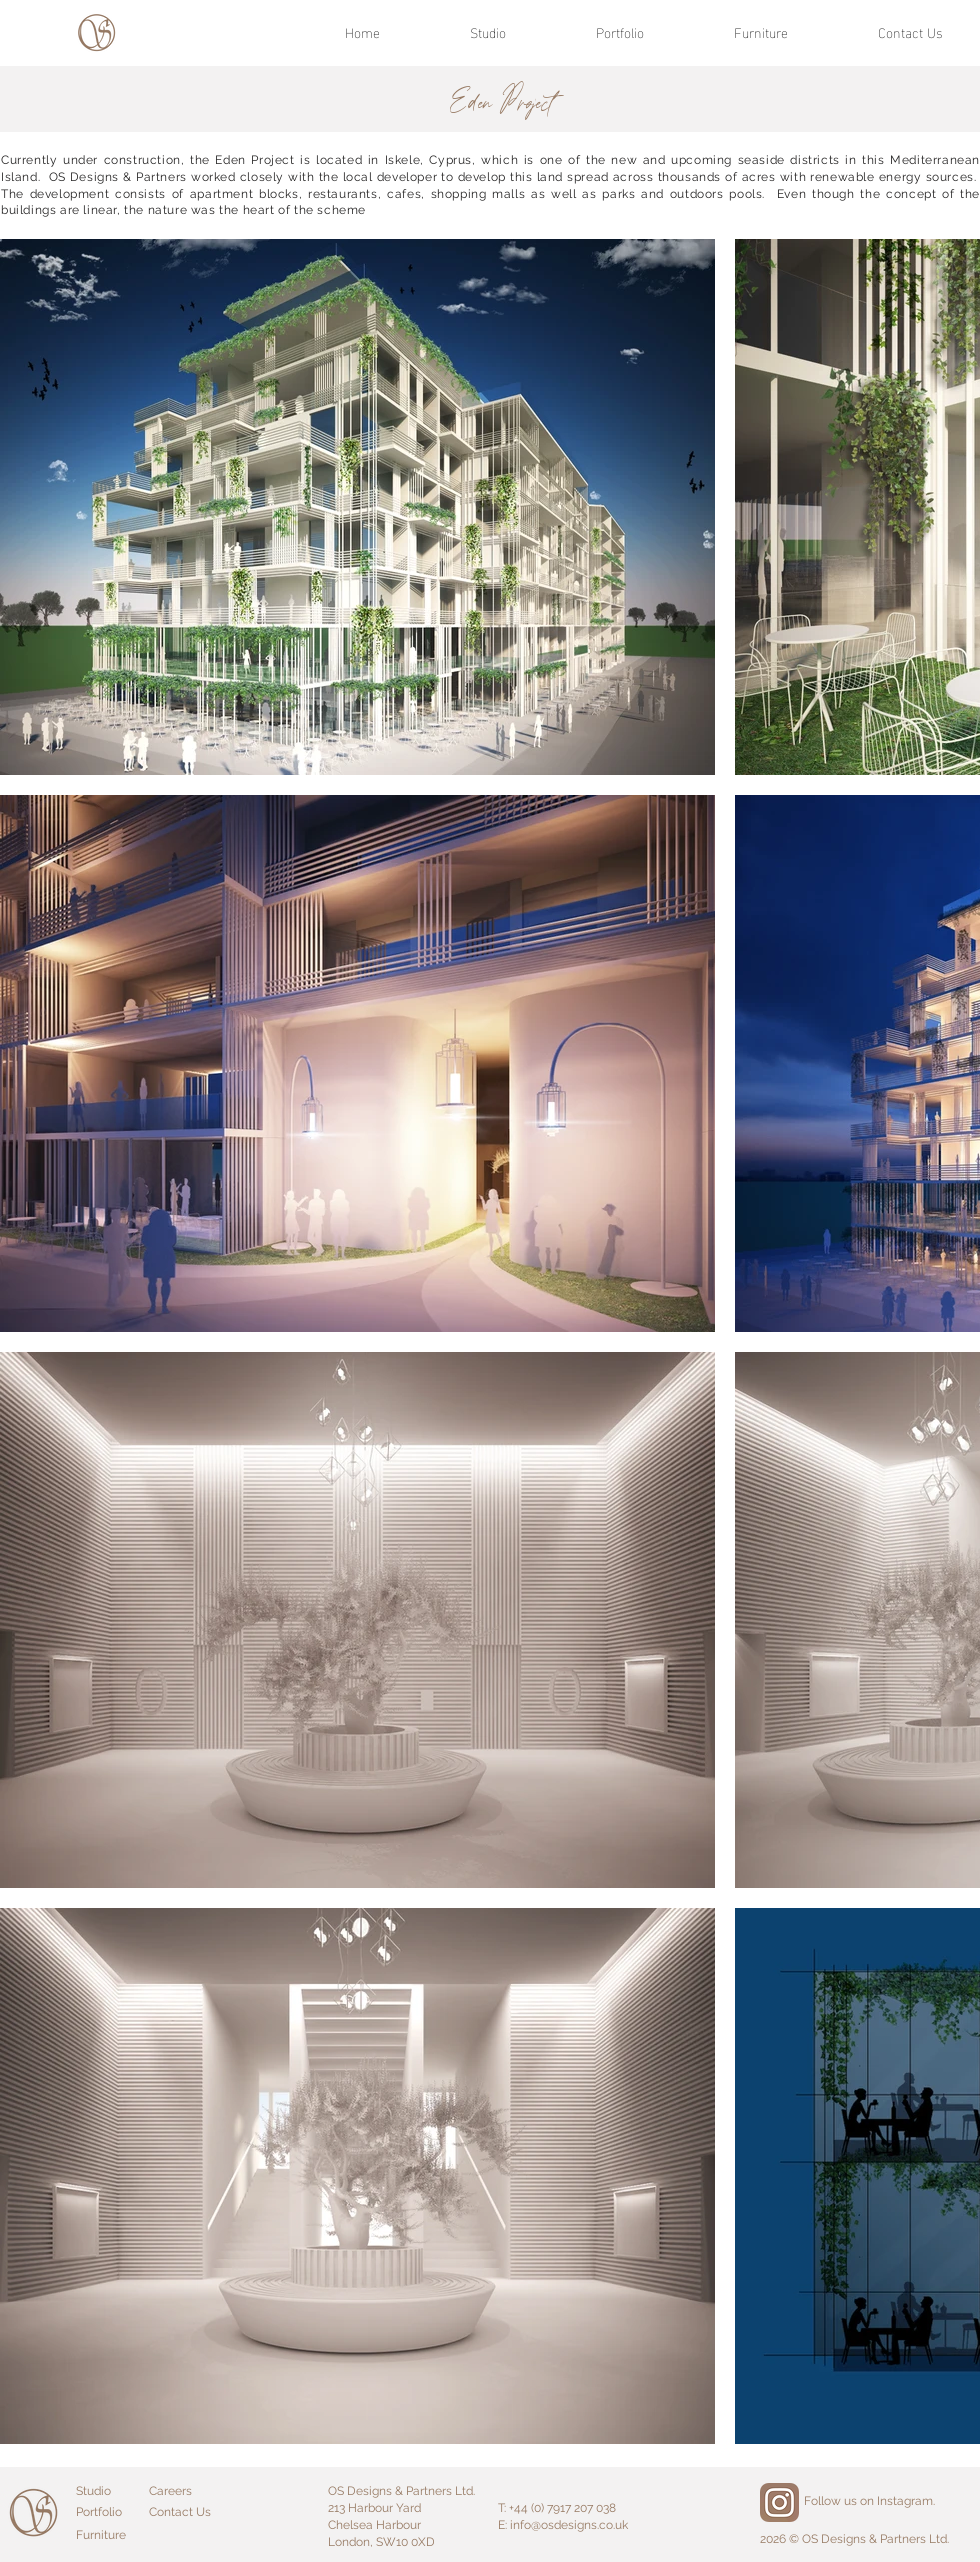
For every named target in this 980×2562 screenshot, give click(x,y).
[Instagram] (779, 2502)
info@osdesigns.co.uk (569, 2525)
